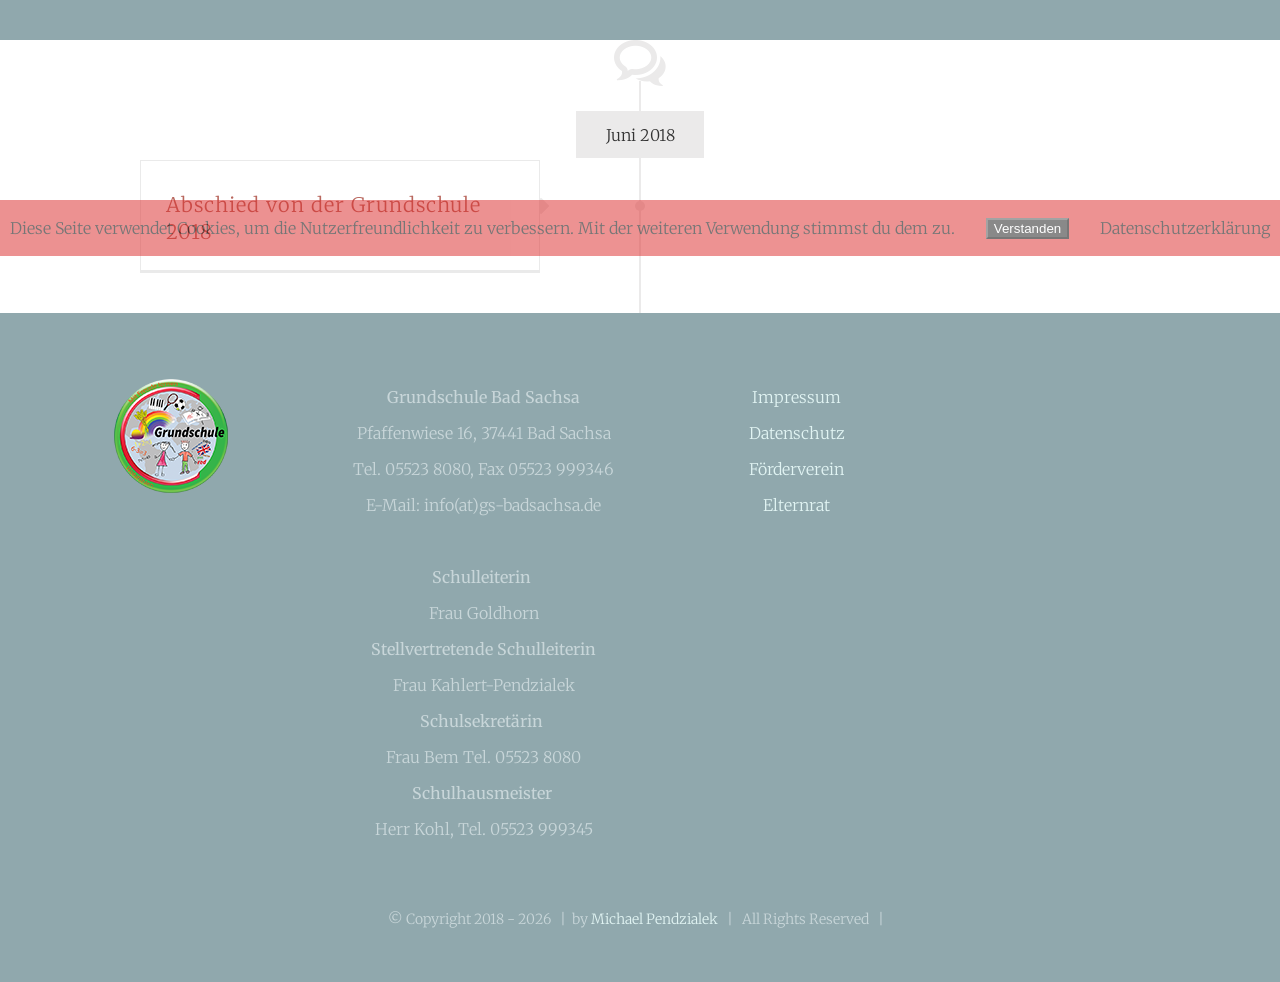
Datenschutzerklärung (1185, 228)
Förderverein (796, 469)
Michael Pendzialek (654, 919)
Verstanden (1027, 228)
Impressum (796, 397)
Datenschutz (797, 433)
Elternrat (796, 505)
